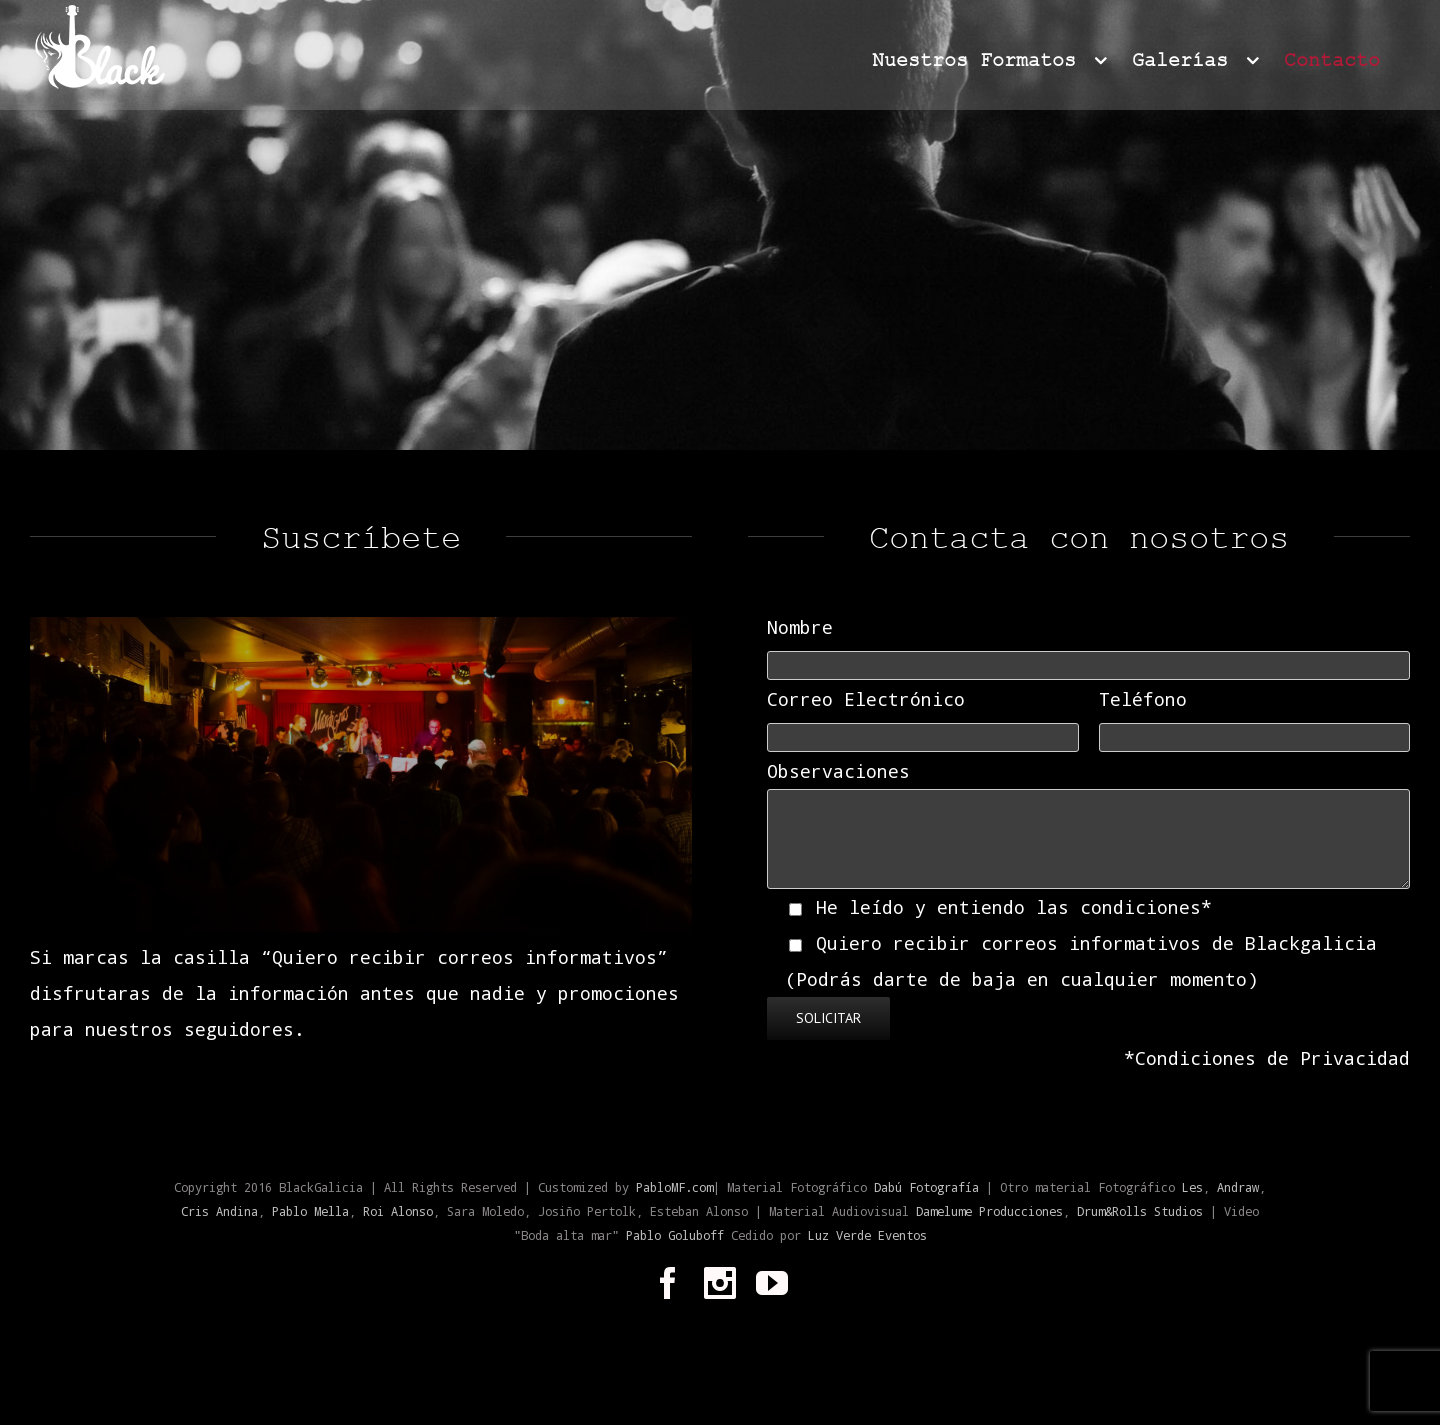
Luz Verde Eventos (867, 1235)
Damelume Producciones (989, 1211)
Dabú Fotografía (926, 1187)
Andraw (1238, 1187)
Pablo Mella (310, 1211)
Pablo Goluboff (678, 1235)
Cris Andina (219, 1211)
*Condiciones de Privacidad (1267, 1058)
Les (1192, 1187)
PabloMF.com (674, 1187)
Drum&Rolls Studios (1140, 1211)
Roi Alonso (398, 1211)
